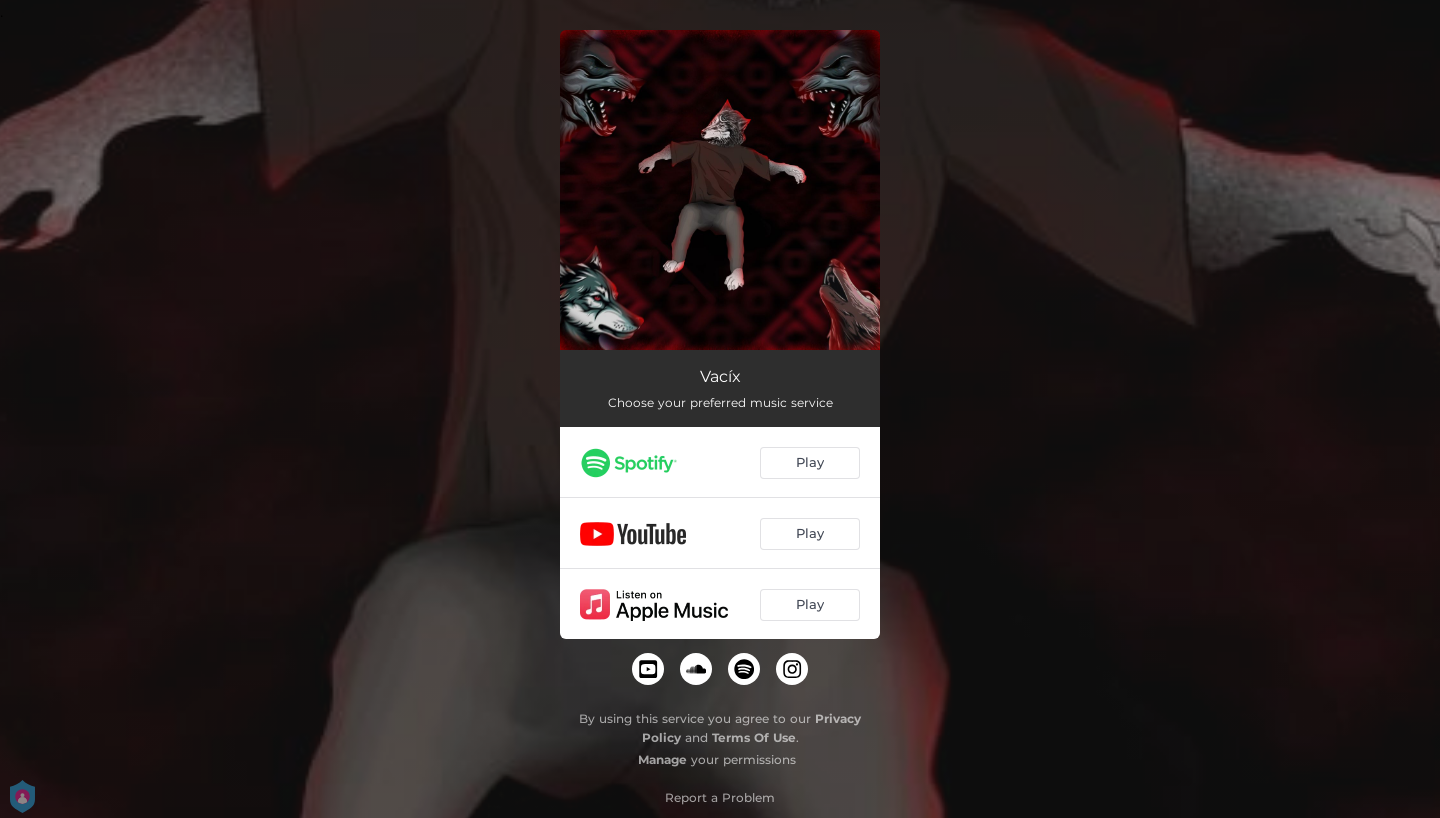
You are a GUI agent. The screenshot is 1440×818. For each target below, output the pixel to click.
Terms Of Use (754, 737)
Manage (662, 759)
